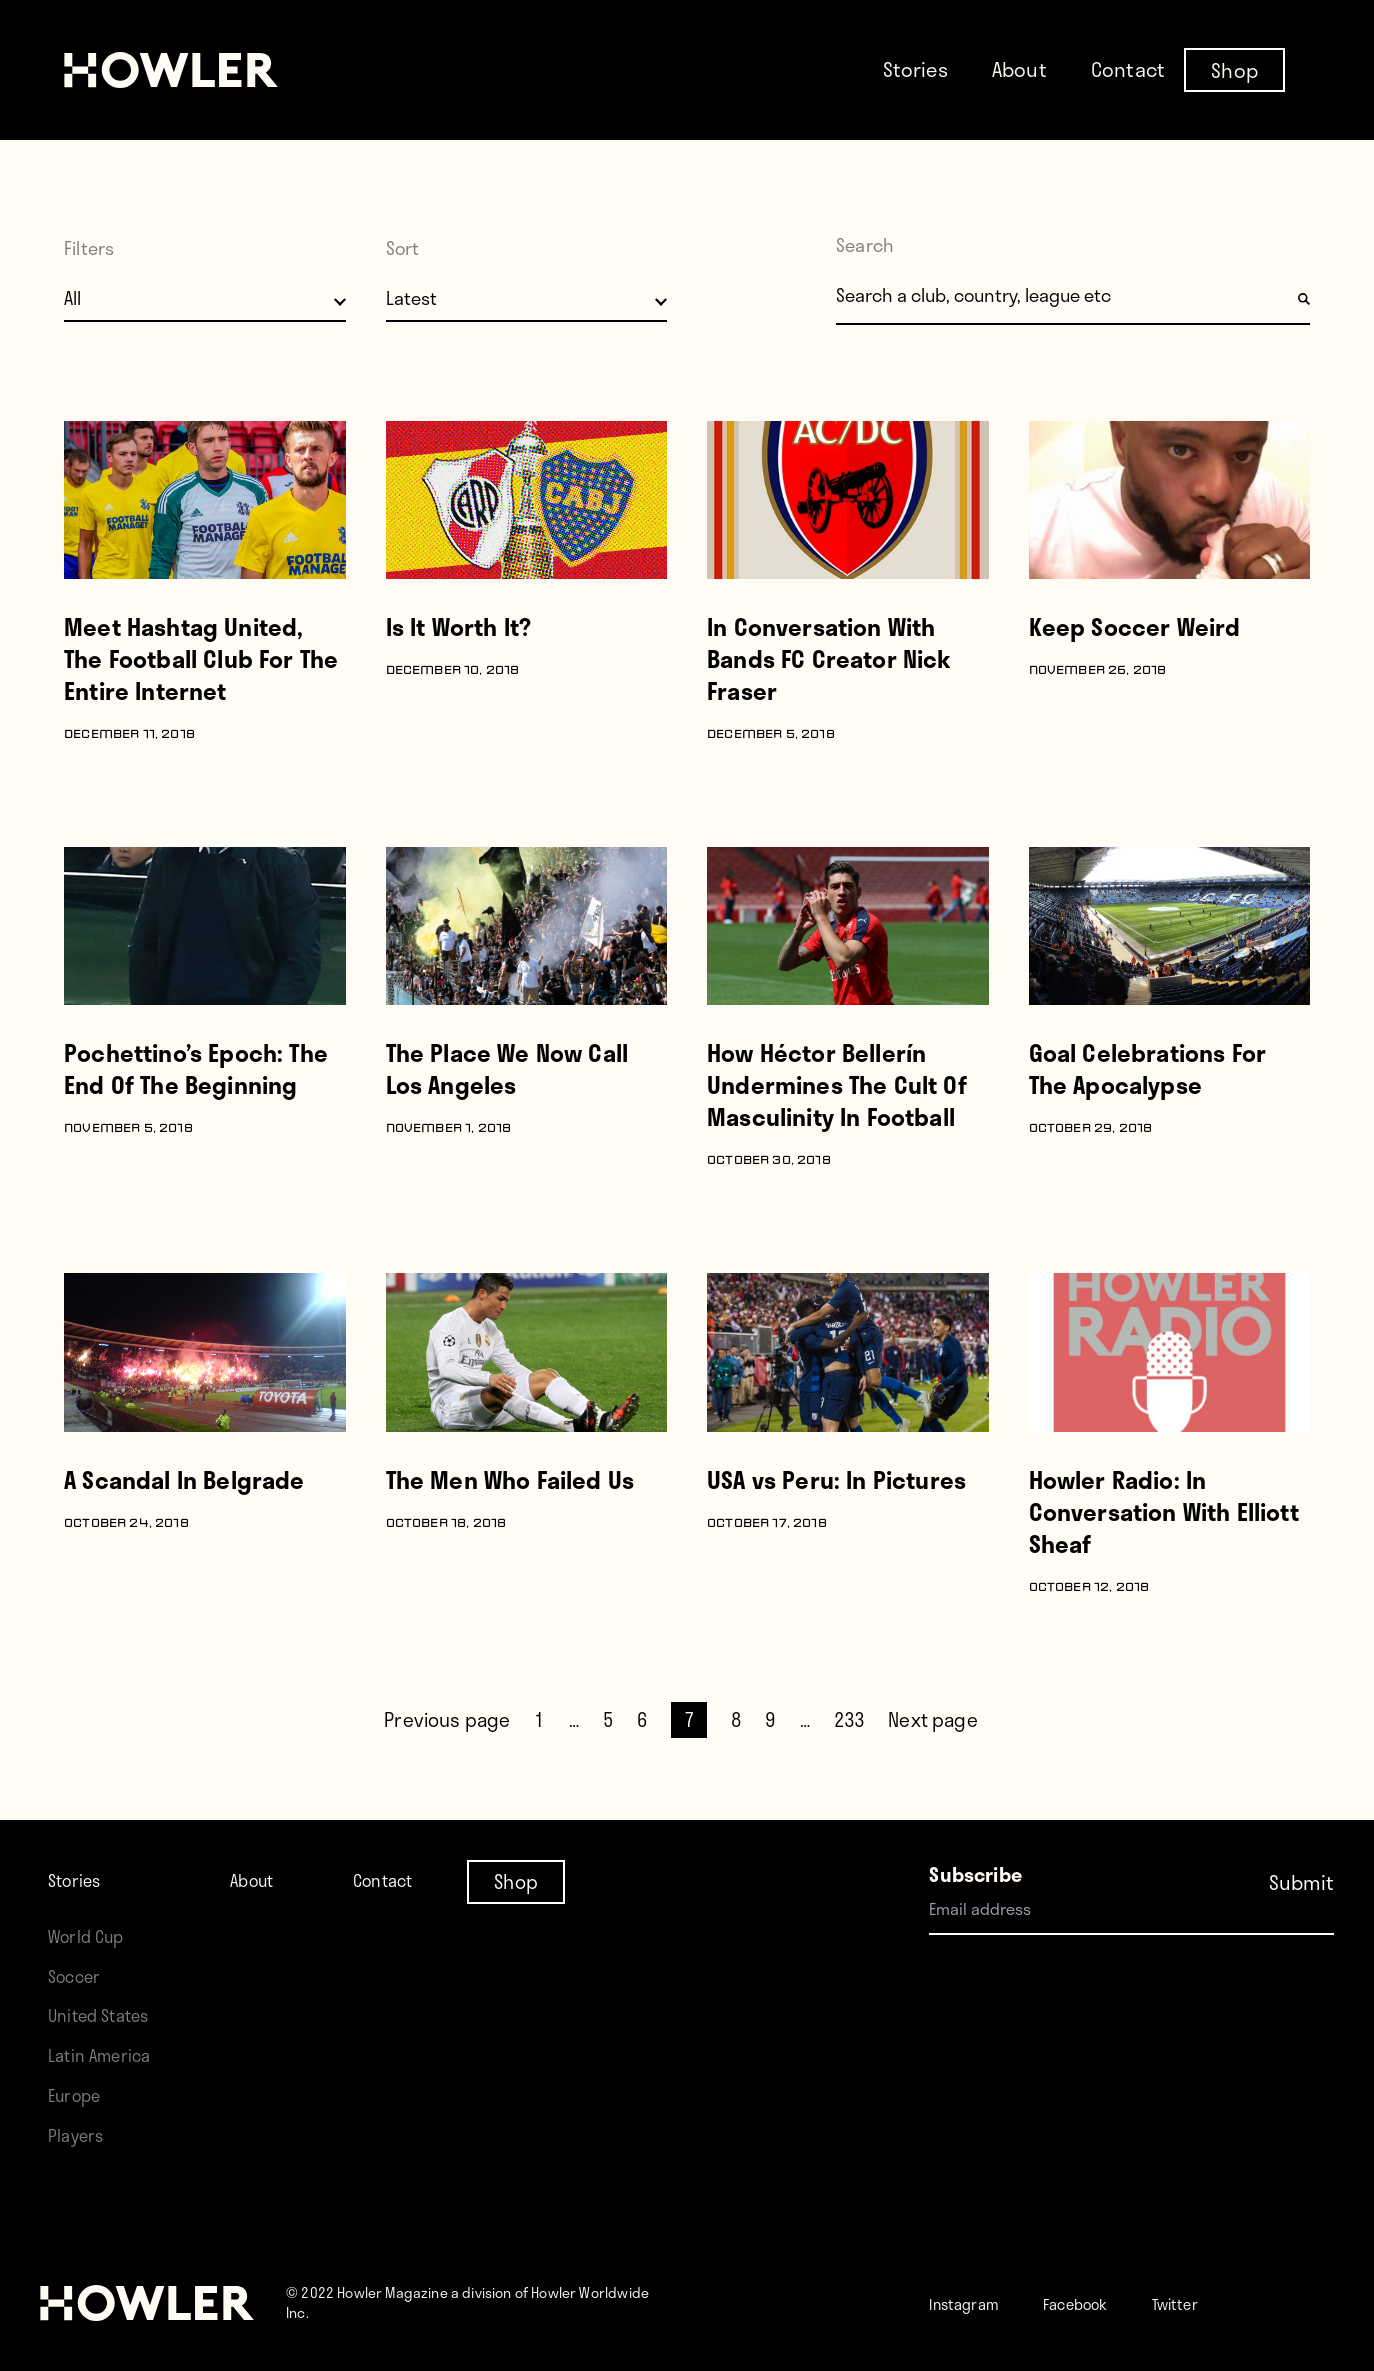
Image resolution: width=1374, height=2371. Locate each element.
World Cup (92, 1935)
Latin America (106, 2054)
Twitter (1224, 2302)
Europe (79, 2094)
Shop (1234, 69)
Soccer (79, 1975)
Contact (1128, 69)
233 (849, 1719)
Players (80, 2134)
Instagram (974, 2302)
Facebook (1106, 2302)
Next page (933, 1719)
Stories (915, 69)
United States (106, 2014)
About (1019, 69)
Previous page (447, 1719)
